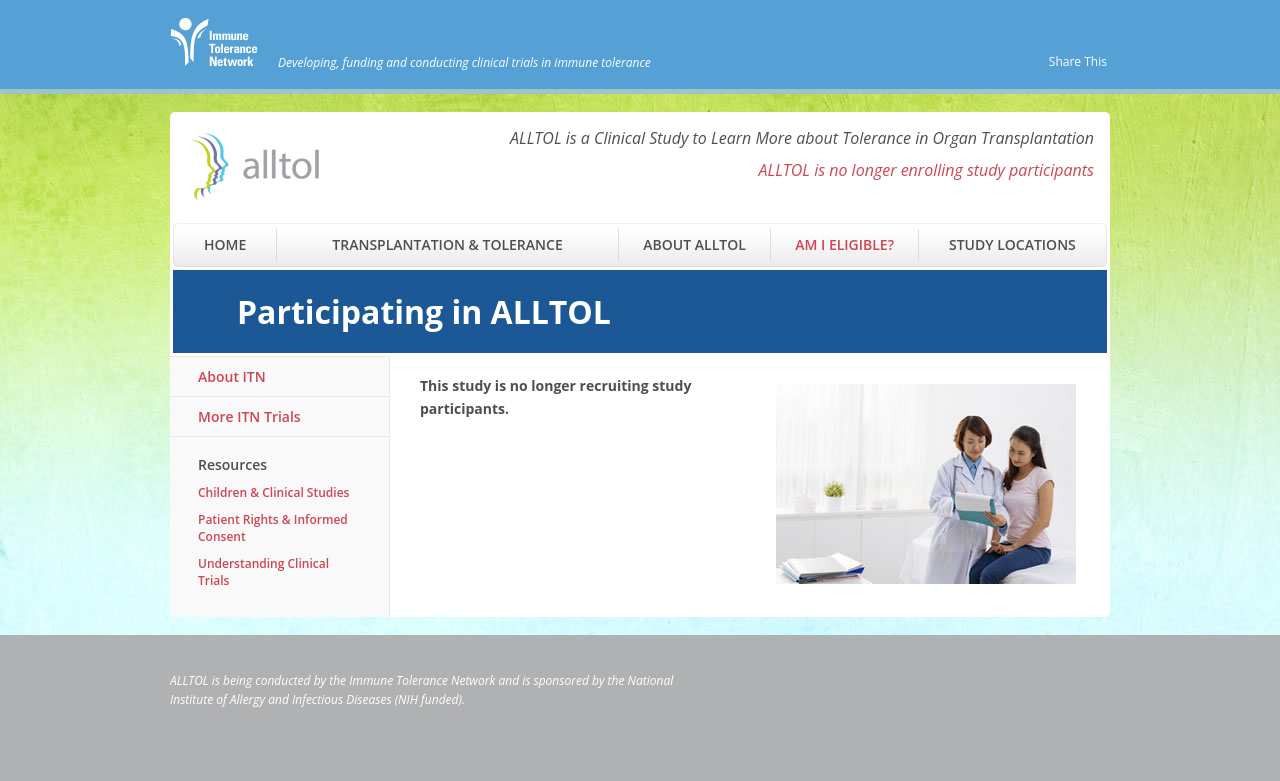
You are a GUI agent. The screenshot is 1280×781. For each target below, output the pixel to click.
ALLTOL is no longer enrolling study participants (926, 170)
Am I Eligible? (844, 244)
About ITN (232, 376)
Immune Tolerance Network (422, 680)
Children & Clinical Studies (273, 492)
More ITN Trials (249, 416)
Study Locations (1012, 244)
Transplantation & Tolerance (447, 244)
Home (225, 244)
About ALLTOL (694, 244)
